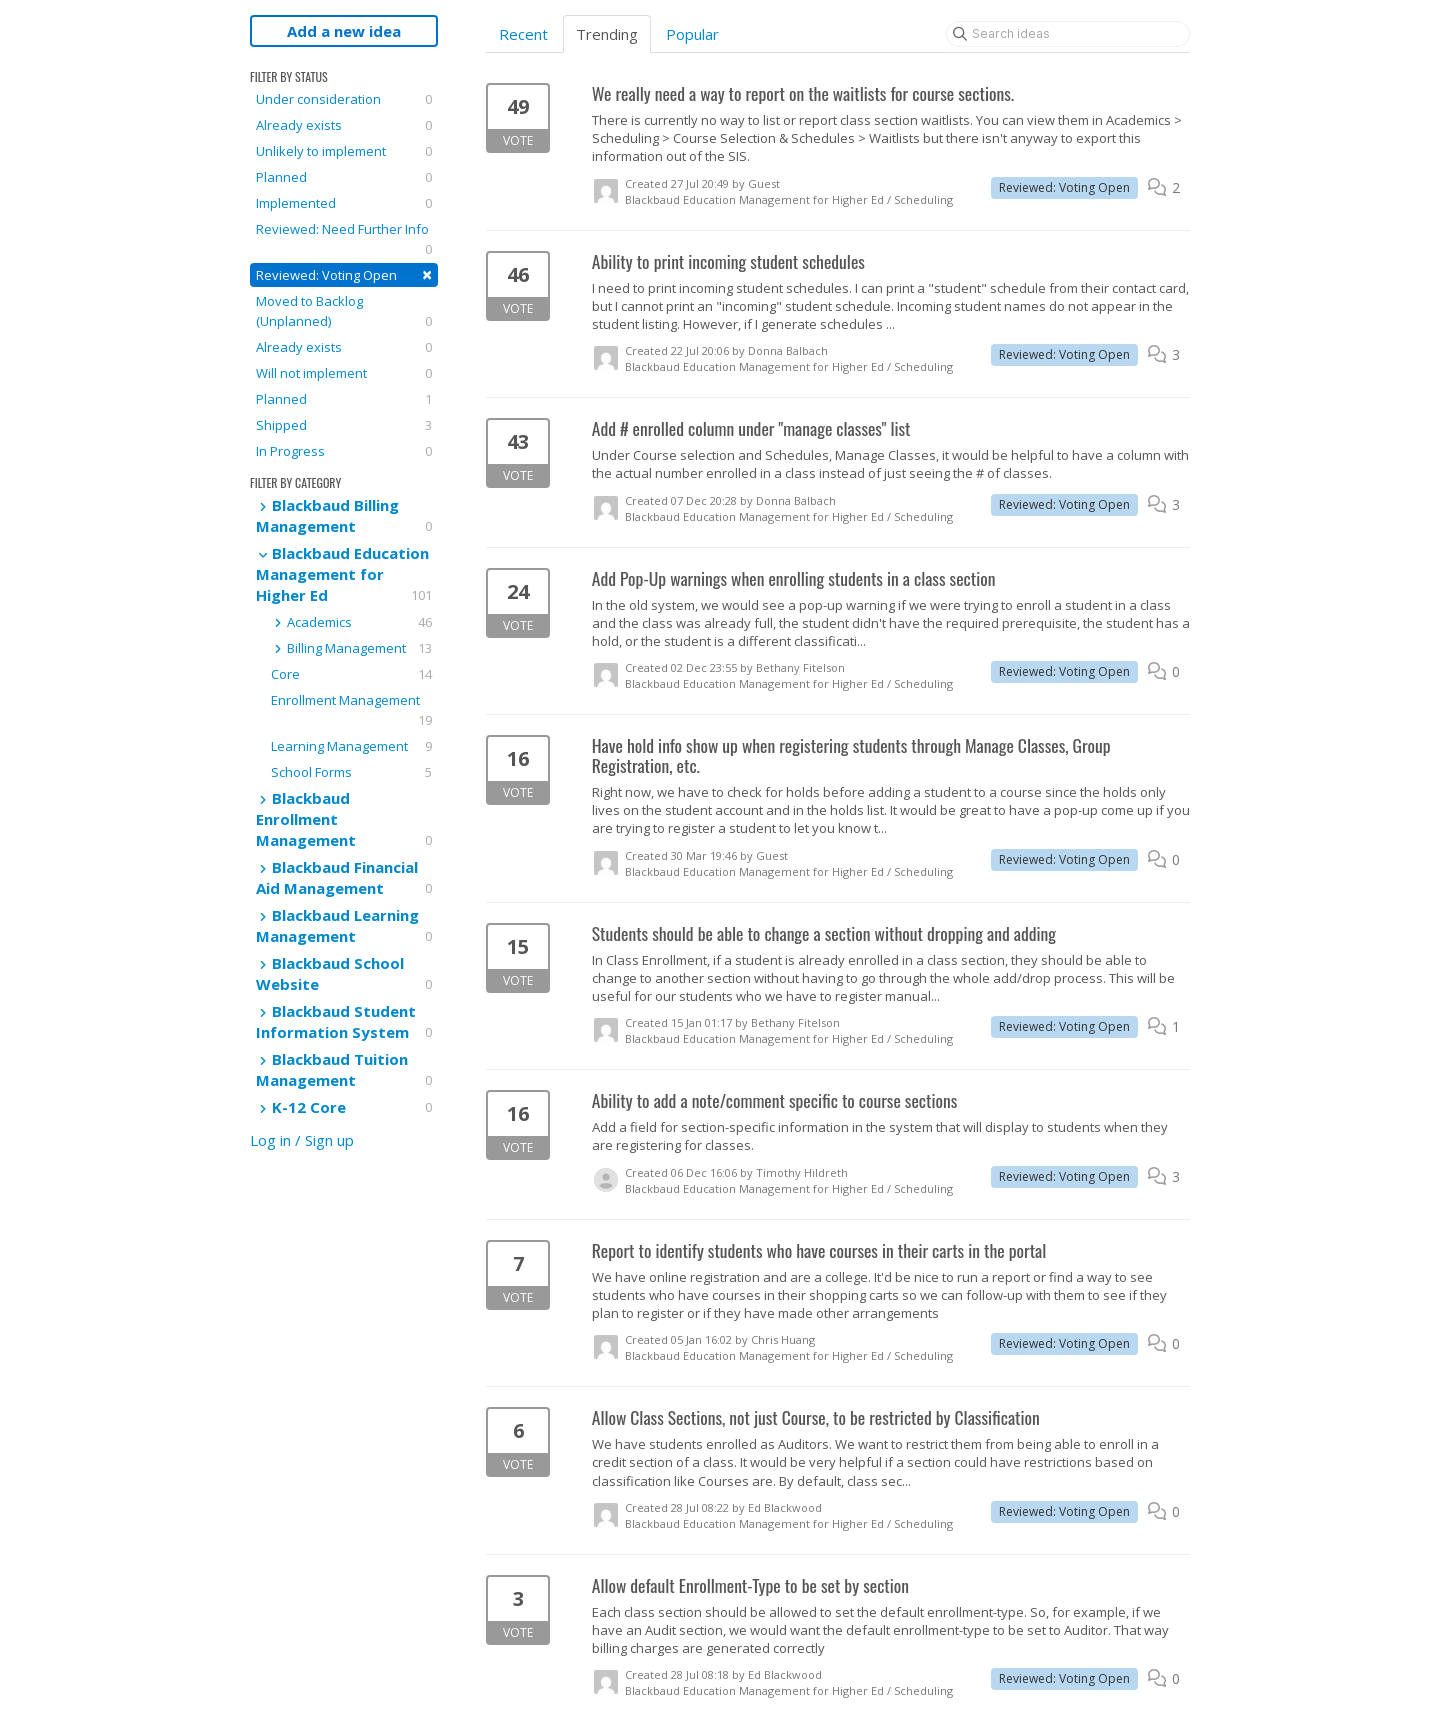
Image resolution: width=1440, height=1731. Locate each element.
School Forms (351, 772)
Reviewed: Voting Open (344, 274)
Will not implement (344, 373)
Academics (351, 622)
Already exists (344, 125)
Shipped (344, 425)
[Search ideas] (1068, 34)
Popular (692, 34)
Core (351, 674)
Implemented (344, 203)
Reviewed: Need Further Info (344, 239)
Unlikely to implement (344, 151)
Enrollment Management (351, 710)
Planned (344, 177)
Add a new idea (344, 31)
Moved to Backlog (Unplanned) (344, 311)
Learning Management (351, 746)
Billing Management (351, 648)
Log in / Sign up (302, 1140)
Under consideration (344, 99)
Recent (523, 34)
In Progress (344, 451)
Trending (607, 34)
